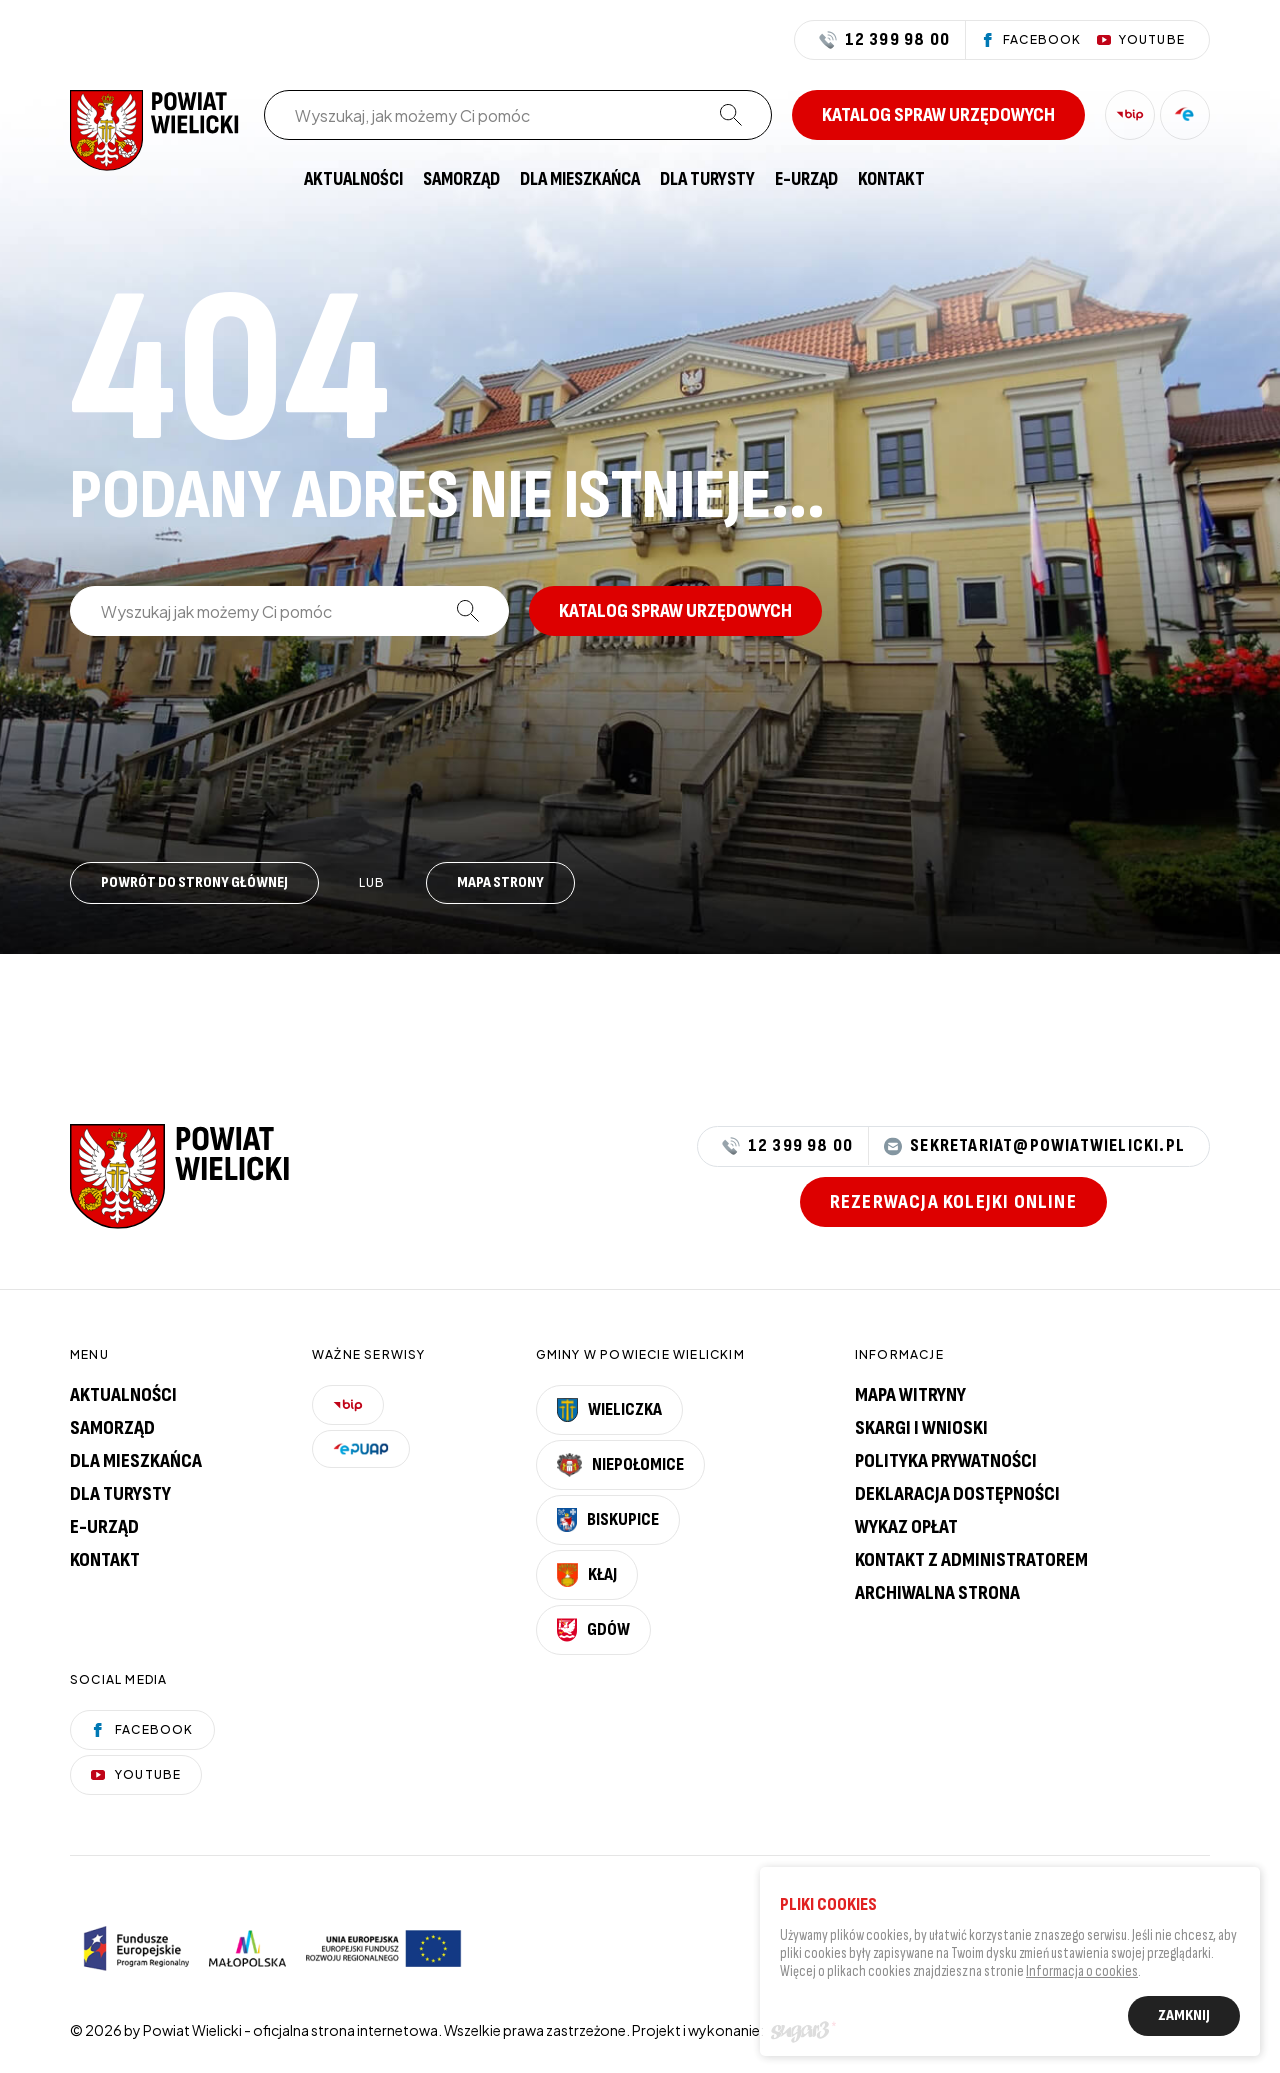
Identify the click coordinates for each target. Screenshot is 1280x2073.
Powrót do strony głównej (194, 882)
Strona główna (274, 179)
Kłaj (587, 1575)
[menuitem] (274, 179)
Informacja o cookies (1082, 1975)
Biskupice (608, 1520)
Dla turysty (707, 179)
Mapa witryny (910, 1395)
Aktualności (353, 179)
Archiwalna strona (937, 1593)
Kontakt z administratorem (971, 1560)
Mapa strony (500, 882)
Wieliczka (610, 1410)
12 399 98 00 (884, 40)
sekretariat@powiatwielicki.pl (1034, 1146)
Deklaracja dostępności (957, 1494)
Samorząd (461, 179)
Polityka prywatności (946, 1461)
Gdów (593, 1630)
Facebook (142, 1729)
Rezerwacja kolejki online (953, 1202)
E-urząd (104, 1527)
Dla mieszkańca (580, 179)
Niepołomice (621, 1465)
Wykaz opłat (906, 1527)
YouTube (136, 1774)
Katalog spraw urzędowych (938, 115)
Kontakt (891, 179)
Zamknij (1184, 2019)
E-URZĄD (806, 179)
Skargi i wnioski (921, 1428)
